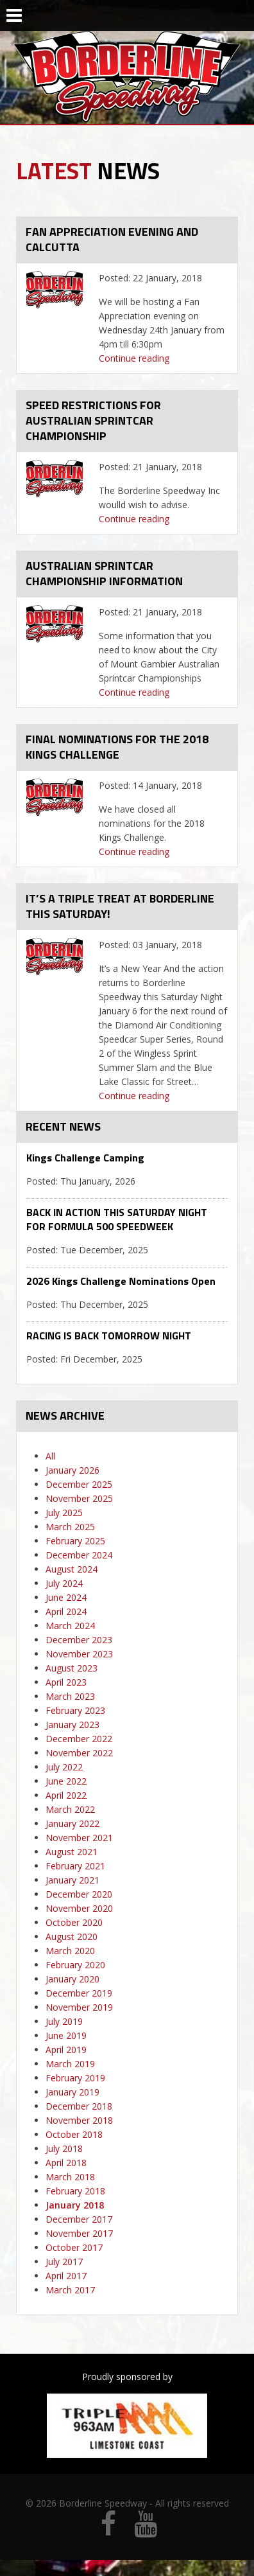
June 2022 (66, 1781)
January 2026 (72, 1470)
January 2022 (72, 1823)
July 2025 (64, 1512)
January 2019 (72, 2092)
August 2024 (71, 1569)
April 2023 (66, 1682)
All (50, 1456)
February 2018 (75, 2191)
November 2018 (79, 2120)
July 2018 (64, 2148)
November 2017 (79, 2233)
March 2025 (70, 1527)
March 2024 (70, 1625)
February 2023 (75, 1710)
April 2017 (66, 2276)
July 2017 (64, 2261)
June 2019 (66, 2035)
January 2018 (75, 2205)
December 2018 (79, 2106)
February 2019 (75, 2078)
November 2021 (79, 1837)
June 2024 (66, 1597)
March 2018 (70, 2177)
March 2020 (70, 1951)
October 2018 (74, 2134)
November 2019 (79, 2007)
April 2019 (66, 2049)
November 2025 (79, 1498)
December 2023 (79, 1640)
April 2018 (66, 2163)
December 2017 (79, 2219)
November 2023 (79, 1654)
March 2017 (70, 2290)
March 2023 (70, 1696)
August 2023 (71, 1668)
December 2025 (79, 1484)
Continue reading (134, 358)
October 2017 (74, 2247)
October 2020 (74, 1922)
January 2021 (72, 1880)
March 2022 (70, 1809)
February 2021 (75, 1866)
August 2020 (71, 1936)
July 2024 (64, 1583)
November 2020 (79, 1908)
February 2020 (75, 1965)
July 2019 (64, 2021)
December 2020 (79, 1894)
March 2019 (70, 2064)
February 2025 (75, 1541)
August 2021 (71, 1852)
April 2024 (66, 1611)
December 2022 (79, 1739)
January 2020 (72, 1979)
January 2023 (72, 1724)
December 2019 (79, 1993)
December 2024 (79, 1555)
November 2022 (79, 1753)
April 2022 (66, 1795)
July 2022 (64, 1767)
